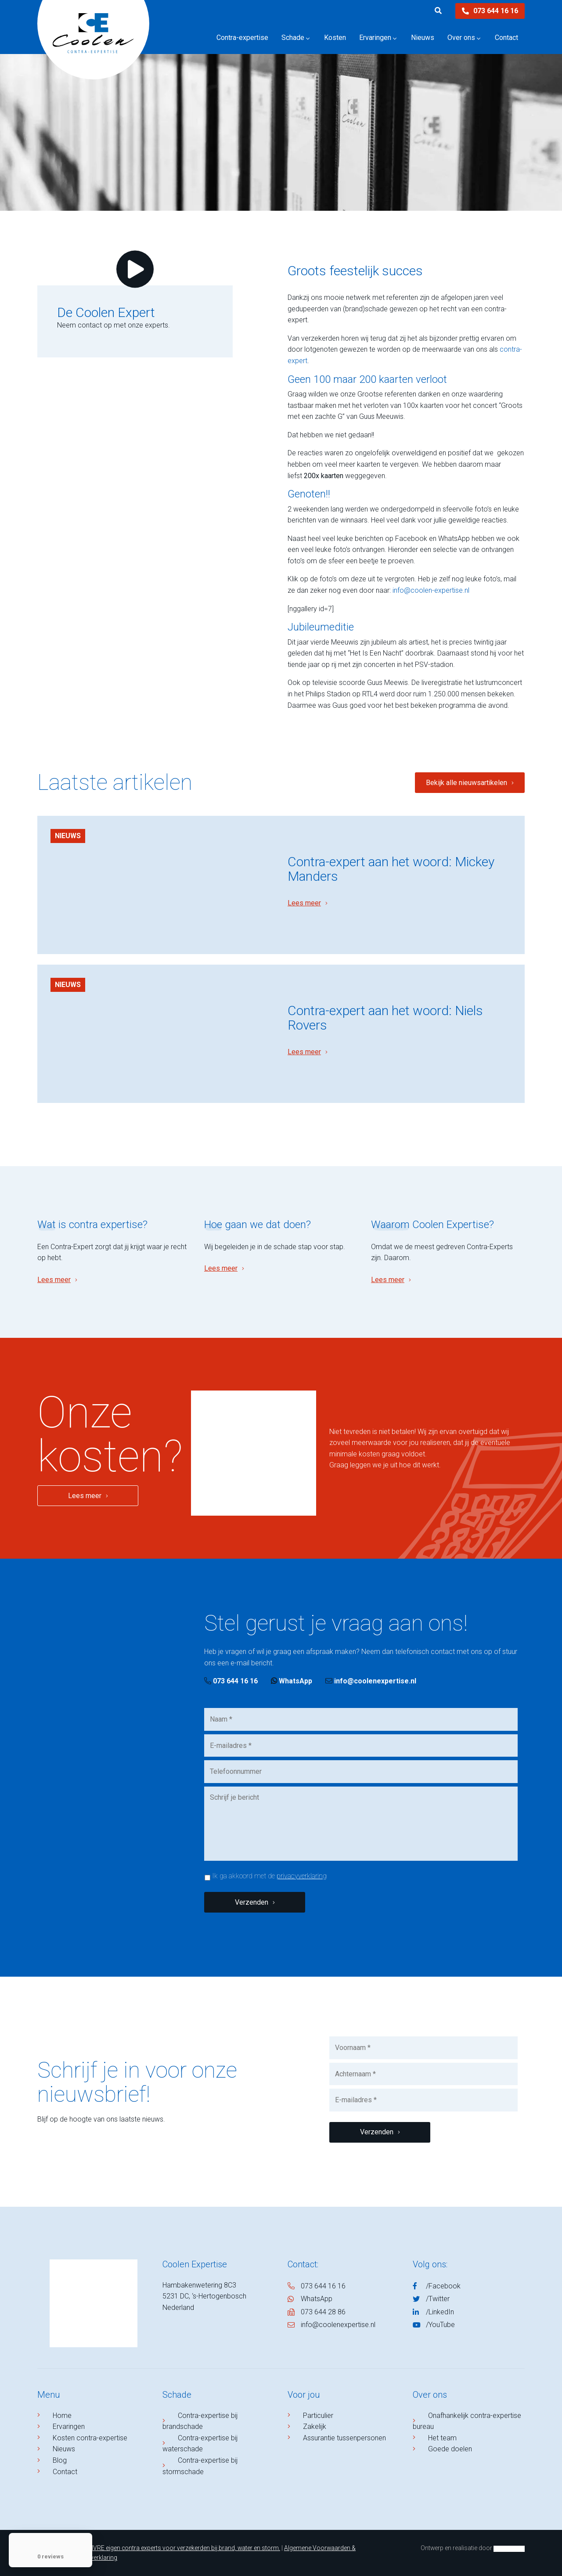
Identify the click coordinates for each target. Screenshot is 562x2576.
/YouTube (440, 2324)
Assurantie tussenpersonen (344, 2438)
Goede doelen (450, 2449)
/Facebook (443, 2286)
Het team (442, 2438)
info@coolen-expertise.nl (431, 590)
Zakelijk (314, 2426)
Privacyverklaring (93, 2557)
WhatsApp (291, 1681)
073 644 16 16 (490, 11)
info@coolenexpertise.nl (370, 1681)
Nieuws (68, 836)
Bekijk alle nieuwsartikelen (466, 782)
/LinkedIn (440, 2312)
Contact (65, 2472)
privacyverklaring (302, 1876)
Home (62, 2415)
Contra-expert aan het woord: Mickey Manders (391, 869)
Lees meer (304, 903)
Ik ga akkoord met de (269, 1876)
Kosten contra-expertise (90, 2438)
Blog (60, 2460)
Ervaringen (69, 2426)
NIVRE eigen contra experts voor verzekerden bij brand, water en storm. (183, 2547)
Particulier (318, 2415)
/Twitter (438, 2299)
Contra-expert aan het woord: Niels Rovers (385, 1018)
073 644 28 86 (323, 2312)
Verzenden (251, 1902)
